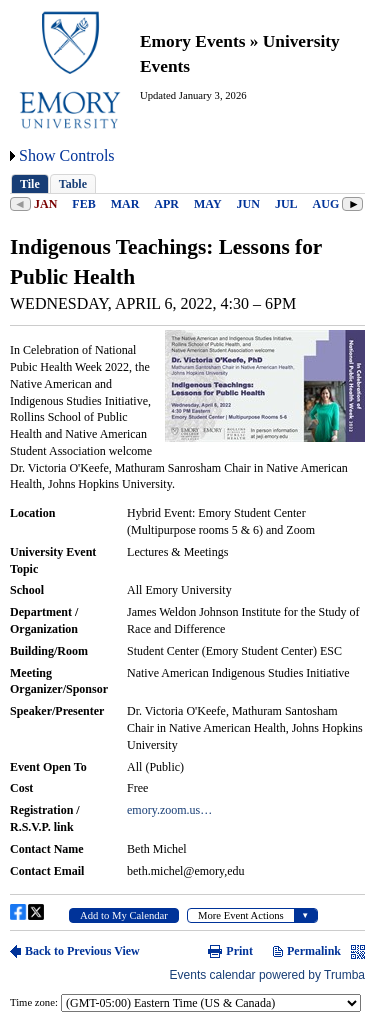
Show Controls (67, 155)
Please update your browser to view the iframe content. (187, 183)
